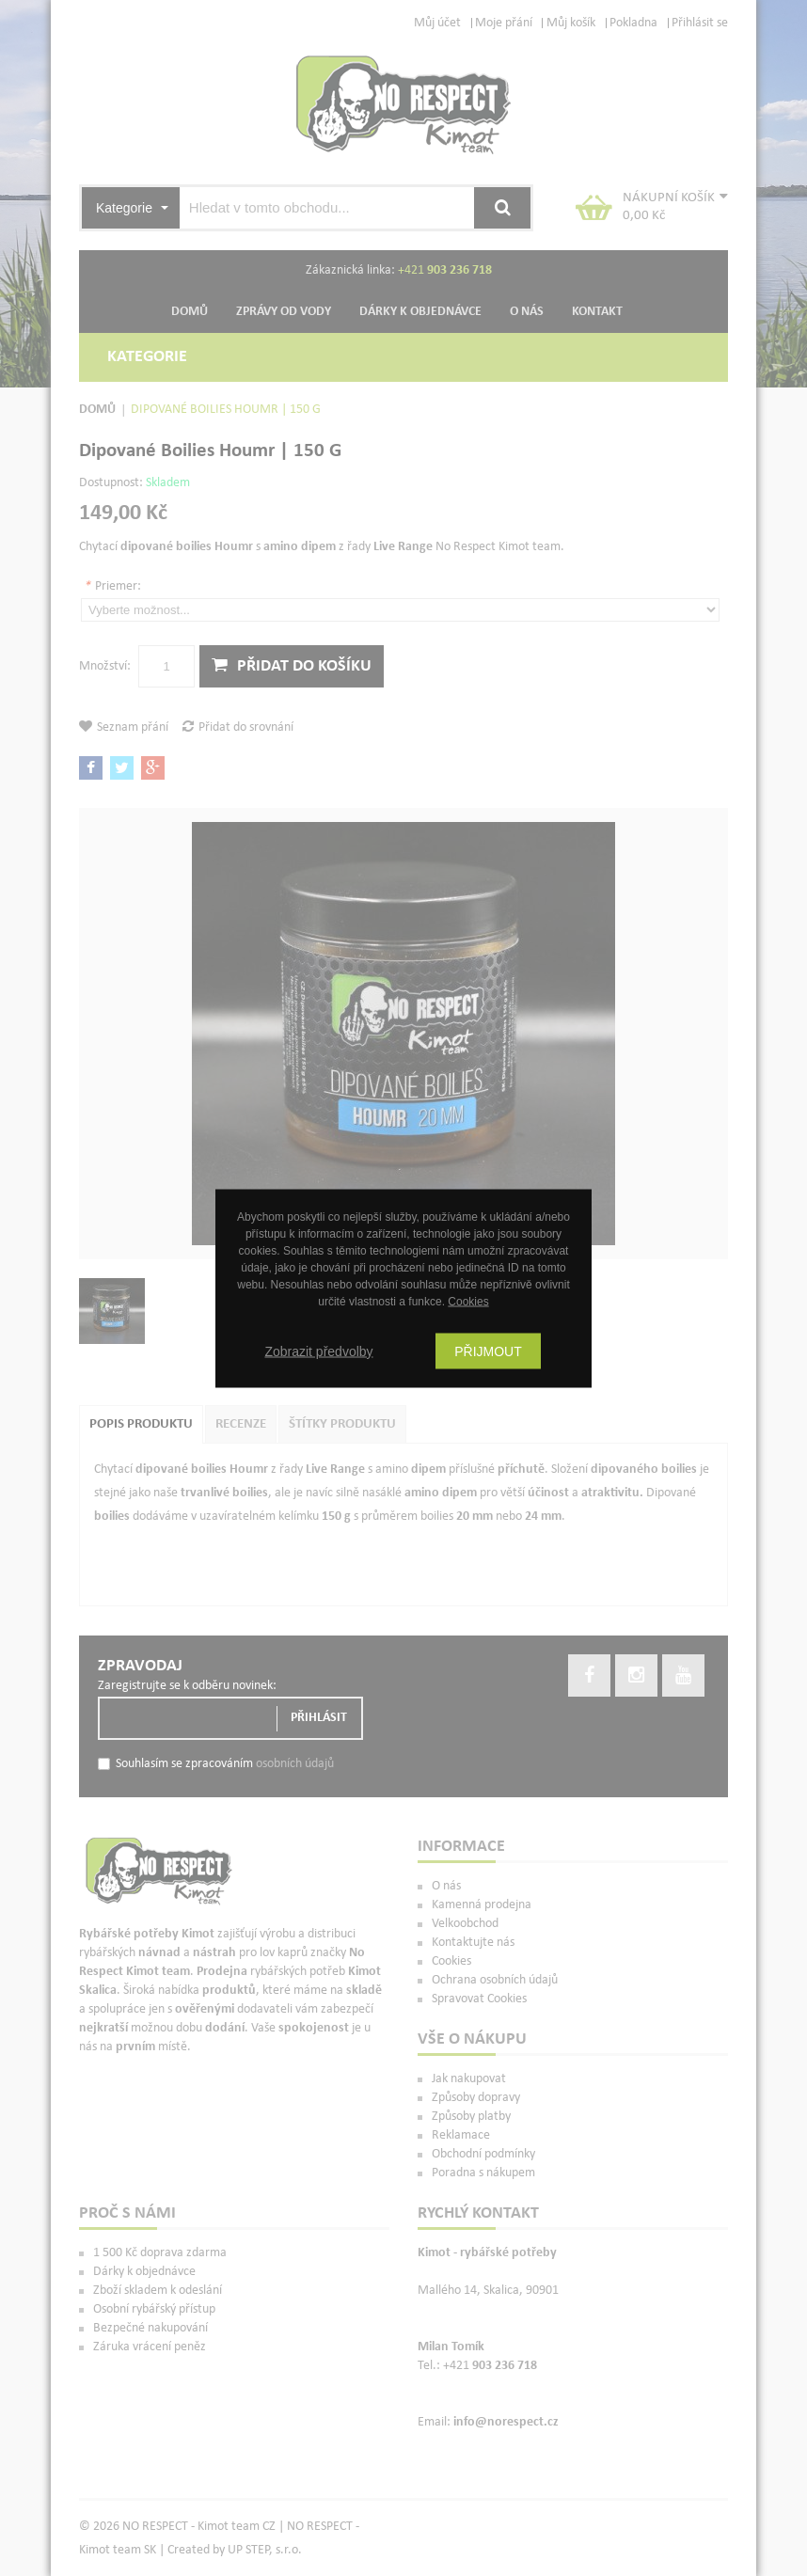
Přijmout (488, 1350)
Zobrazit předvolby (318, 1350)
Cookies (468, 1300)
